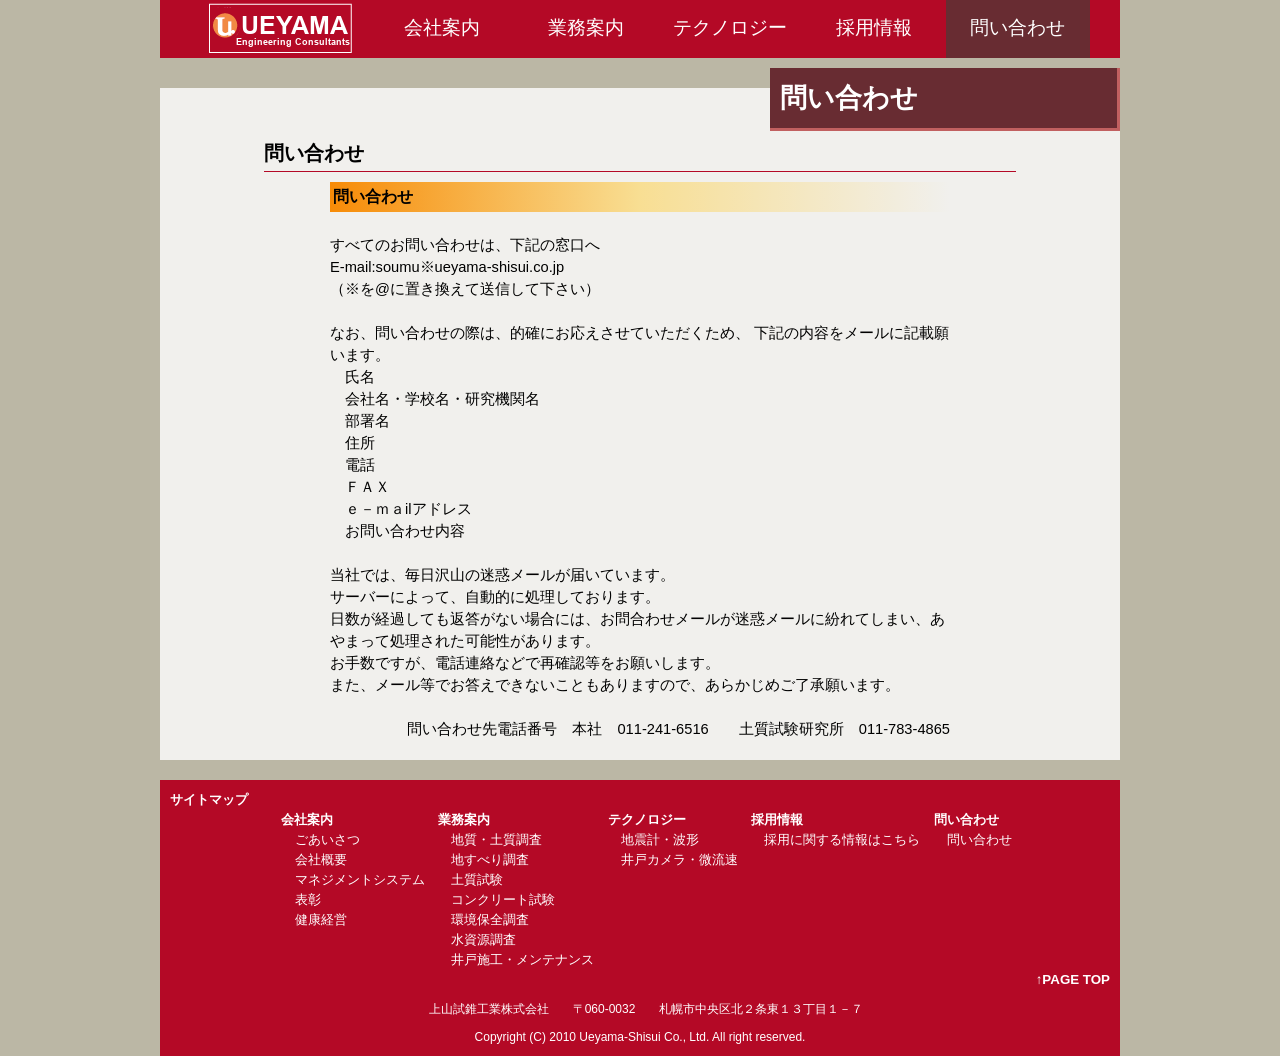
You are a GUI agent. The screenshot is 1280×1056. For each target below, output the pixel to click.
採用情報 (874, 27)
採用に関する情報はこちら (842, 839)
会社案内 (442, 27)
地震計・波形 (660, 839)
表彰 (308, 899)
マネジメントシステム (360, 879)
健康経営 (321, 919)
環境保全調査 (490, 919)
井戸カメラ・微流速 (679, 859)
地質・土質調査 (496, 839)
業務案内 (586, 27)
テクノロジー (730, 27)
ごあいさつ (327, 839)
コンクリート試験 (503, 899)
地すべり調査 (490, 859)
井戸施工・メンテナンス (522, 959)
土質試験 (477, 879)
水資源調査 (483, 939)
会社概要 (321, 859)
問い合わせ (1017, 27)
